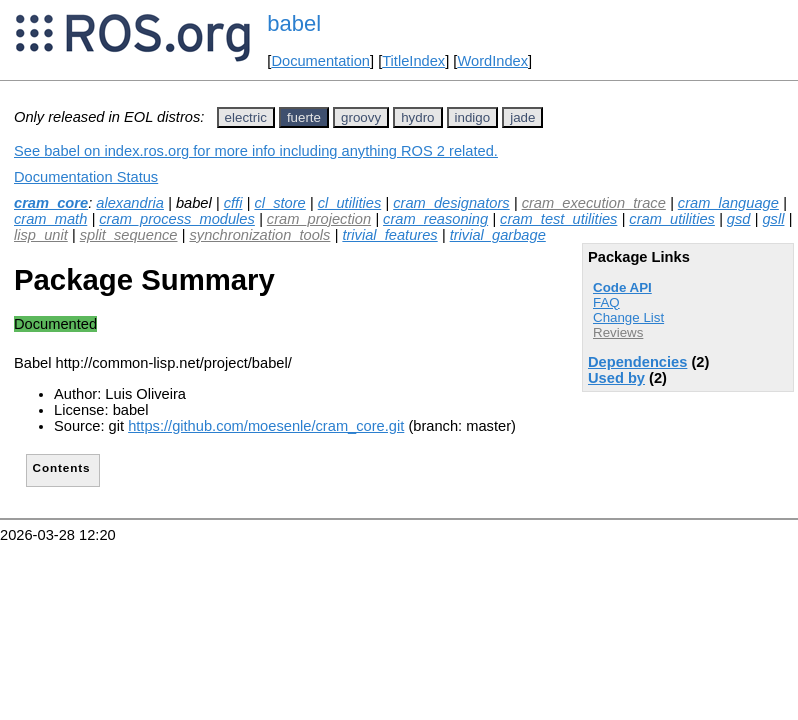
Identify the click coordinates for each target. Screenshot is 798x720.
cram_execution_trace (594, 203)
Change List (628, 317)
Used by (616, 378)
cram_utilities (672, 219)
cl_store (279, 203)
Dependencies (637, 362)
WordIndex (492, 61)
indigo (473, 117)
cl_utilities (350, 203)
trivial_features (389, 235)
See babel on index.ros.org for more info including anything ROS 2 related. (256, 151)
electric (246, 117)
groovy (361, 117)
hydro (417, 117)
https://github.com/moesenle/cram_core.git (266, 426)
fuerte (304, 117)
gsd (739, 219)
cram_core (51, 203)
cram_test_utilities (558, 219)
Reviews (618, 332)
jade (522, 117)
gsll (773, 219)
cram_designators (451, 203)
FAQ (606, 302)
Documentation (320, 61)
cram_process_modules (177, 219)
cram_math (50, 219)
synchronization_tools (259, 235)
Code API (622, 287)
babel (294, 23)
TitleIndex (413, 61)
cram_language (728, 203)
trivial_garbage (498, 235)
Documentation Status (86, 177)
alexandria (130, 203)
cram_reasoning (435, 219)
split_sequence (129, 235)
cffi (233, 203)
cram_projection (319, 219)
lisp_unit (41, 235)
